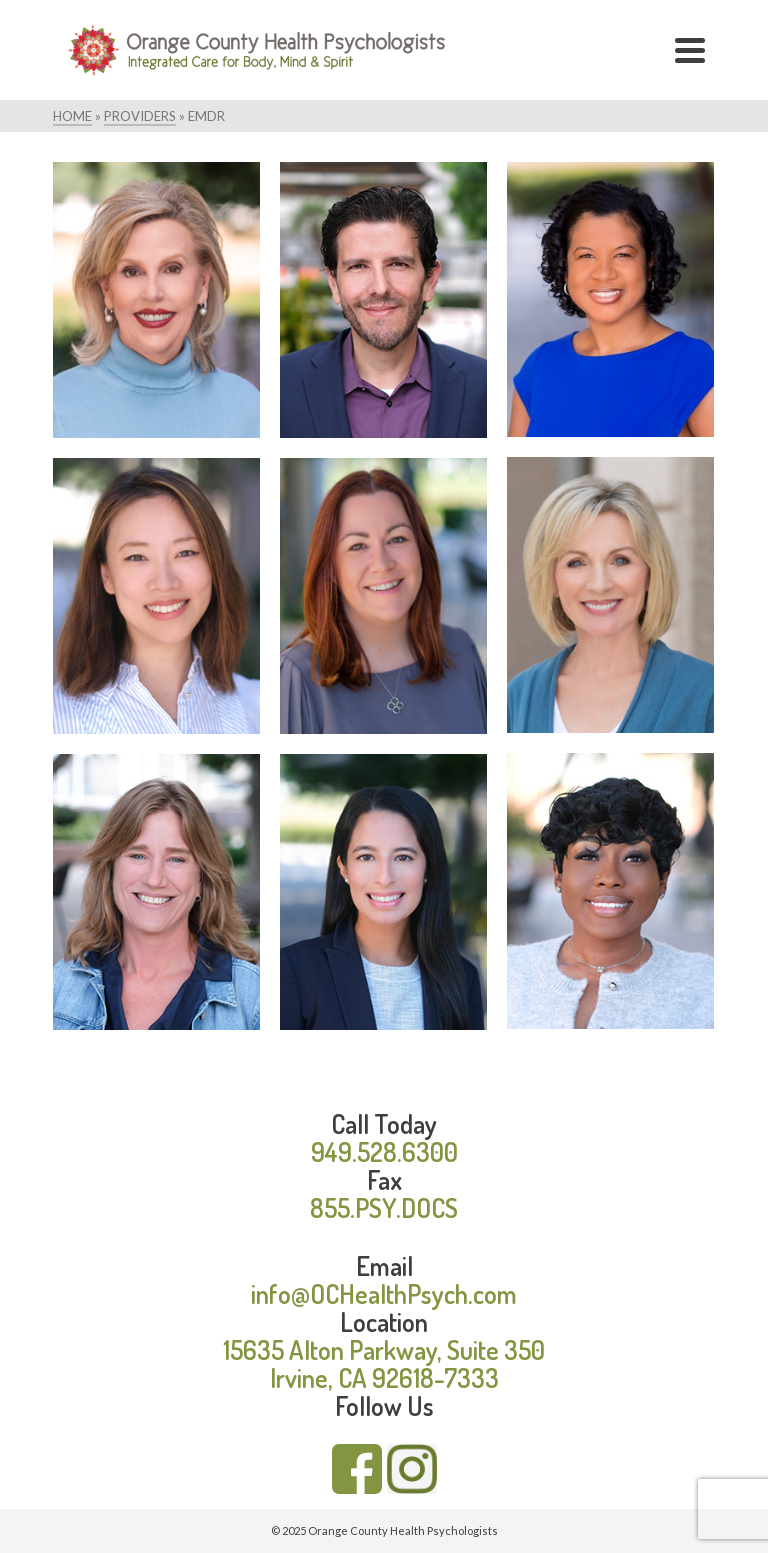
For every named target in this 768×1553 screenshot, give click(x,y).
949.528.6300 (384, 1151)
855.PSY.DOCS (384, 1207)
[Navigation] (690, 50)
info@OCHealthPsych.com (384, 1293)
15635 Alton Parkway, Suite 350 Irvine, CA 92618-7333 (384, 1363)
